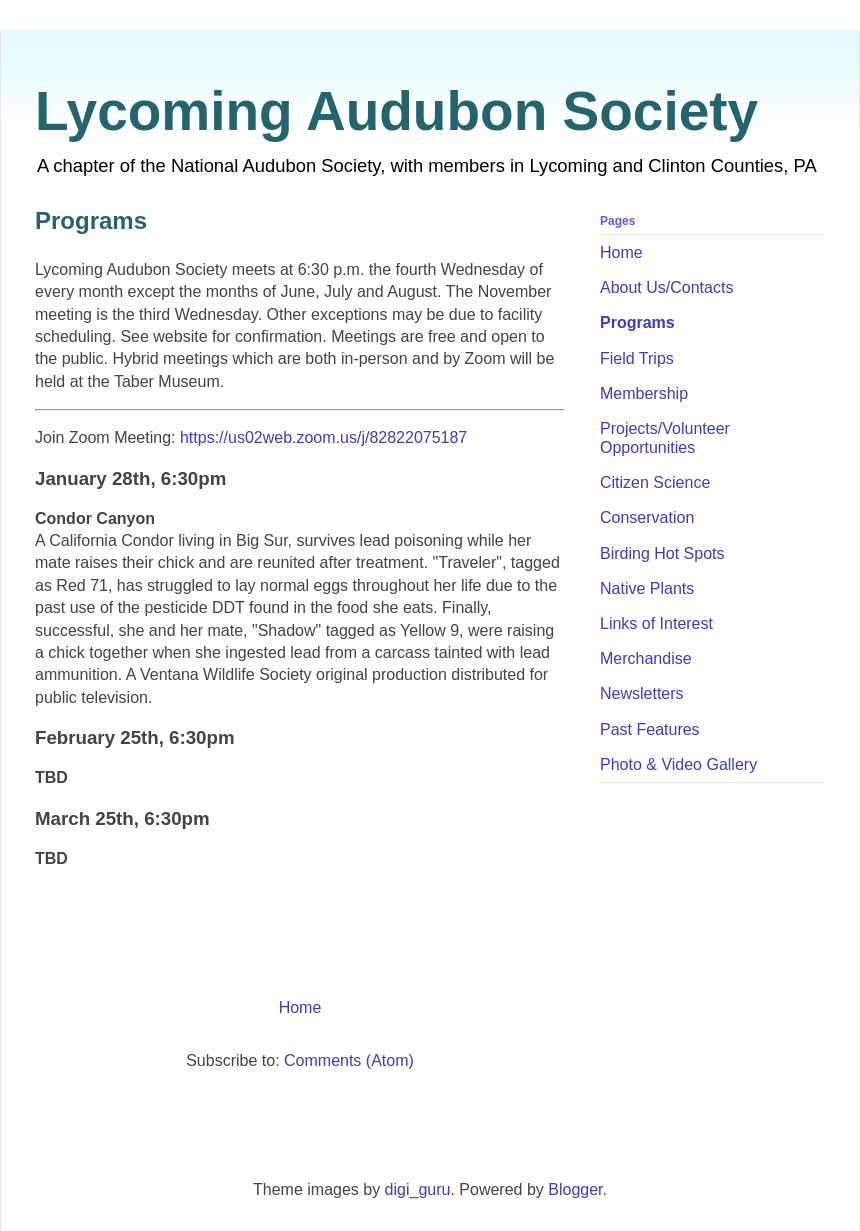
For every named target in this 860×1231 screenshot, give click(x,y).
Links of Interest (656, 623)
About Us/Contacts (666, 287)
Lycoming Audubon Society (396, 111)
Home (300, 1007)
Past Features (650, 729)
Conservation (647, 517)
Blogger (575, 1189)
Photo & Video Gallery (678, 764)
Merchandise (646, 658)
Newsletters (642, 693)
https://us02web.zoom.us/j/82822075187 (323, 437)
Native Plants (647, 588)
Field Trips (637, 358)
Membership (644, 393)
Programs (637, 322)
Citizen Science (655, 482)
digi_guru (418, 1189)
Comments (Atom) (349, 1060)
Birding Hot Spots (662, 553)
